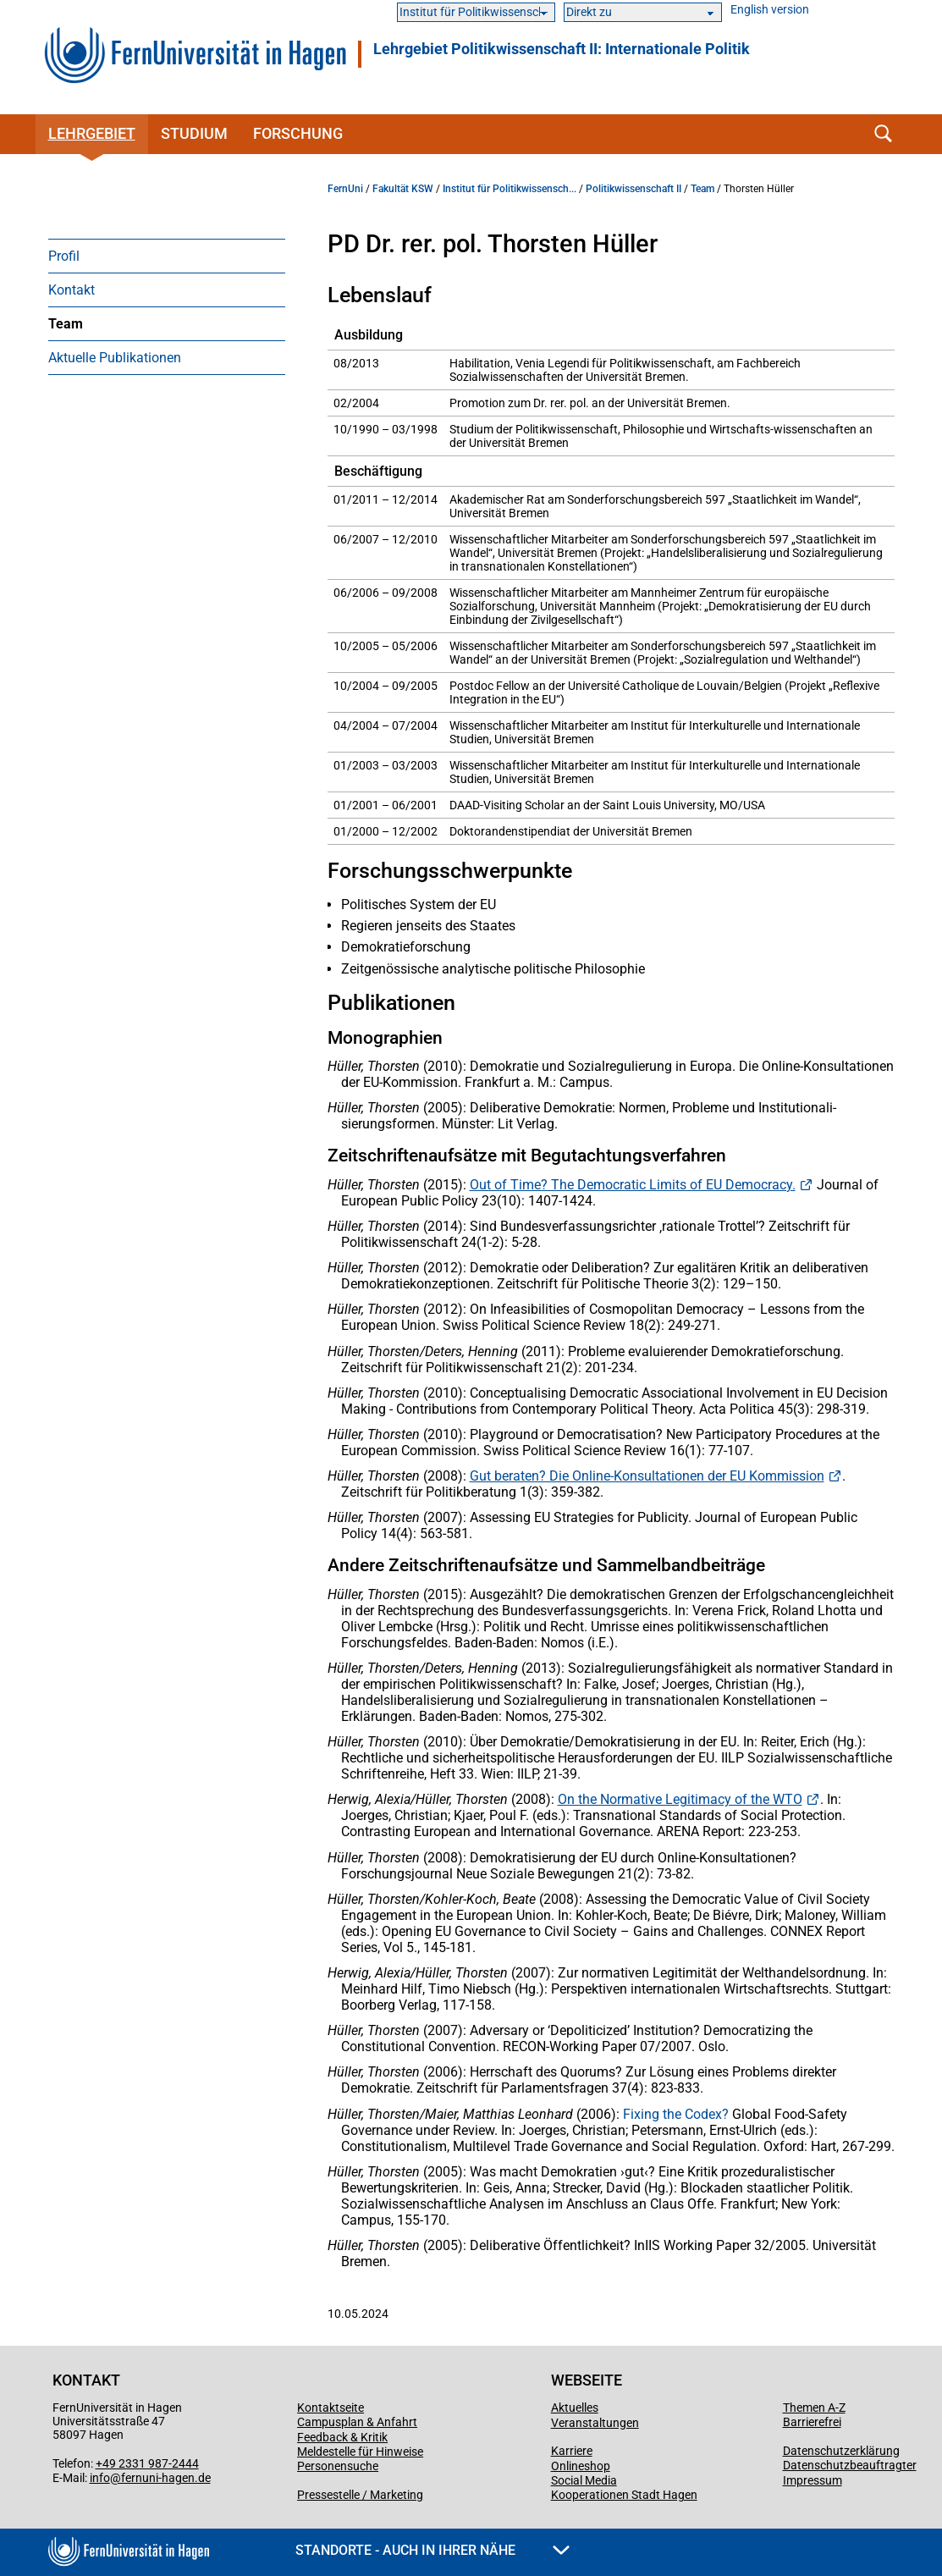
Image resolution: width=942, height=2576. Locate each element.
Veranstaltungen (595, 2423)
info (100, 2478)
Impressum (812, 2480)
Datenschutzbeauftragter (850, 2465)
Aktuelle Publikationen (114, 358)
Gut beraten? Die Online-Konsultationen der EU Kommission (647, 1476)
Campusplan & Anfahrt (357, 2422)
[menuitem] (166, 256)
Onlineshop (580, 2466)
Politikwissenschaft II (633, 189)
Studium (194, 133)
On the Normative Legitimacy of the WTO (680, 1799)
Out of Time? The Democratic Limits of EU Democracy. (633, 1185)
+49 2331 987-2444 (147, 2463)
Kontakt (71, 290)
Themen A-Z (814, 2407)
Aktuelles (574, 2407)
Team (65, 324)
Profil (64, 256)
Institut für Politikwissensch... (509, 189)
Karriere (571, 2450)
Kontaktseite (330, 2407)
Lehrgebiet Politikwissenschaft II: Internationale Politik (561, 49)
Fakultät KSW (402, 189)
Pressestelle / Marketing (360, 2495)
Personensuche (337, 2466)
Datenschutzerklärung (841, 2450)
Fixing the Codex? (676, 2114)
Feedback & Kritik (342, 2437)
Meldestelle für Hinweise (360, 2451)
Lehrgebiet (91, 133)
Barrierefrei (812, 2422)
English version (769, 10)
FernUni (345, 189)
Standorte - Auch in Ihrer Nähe (432, 2550)
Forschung (298, 133)
